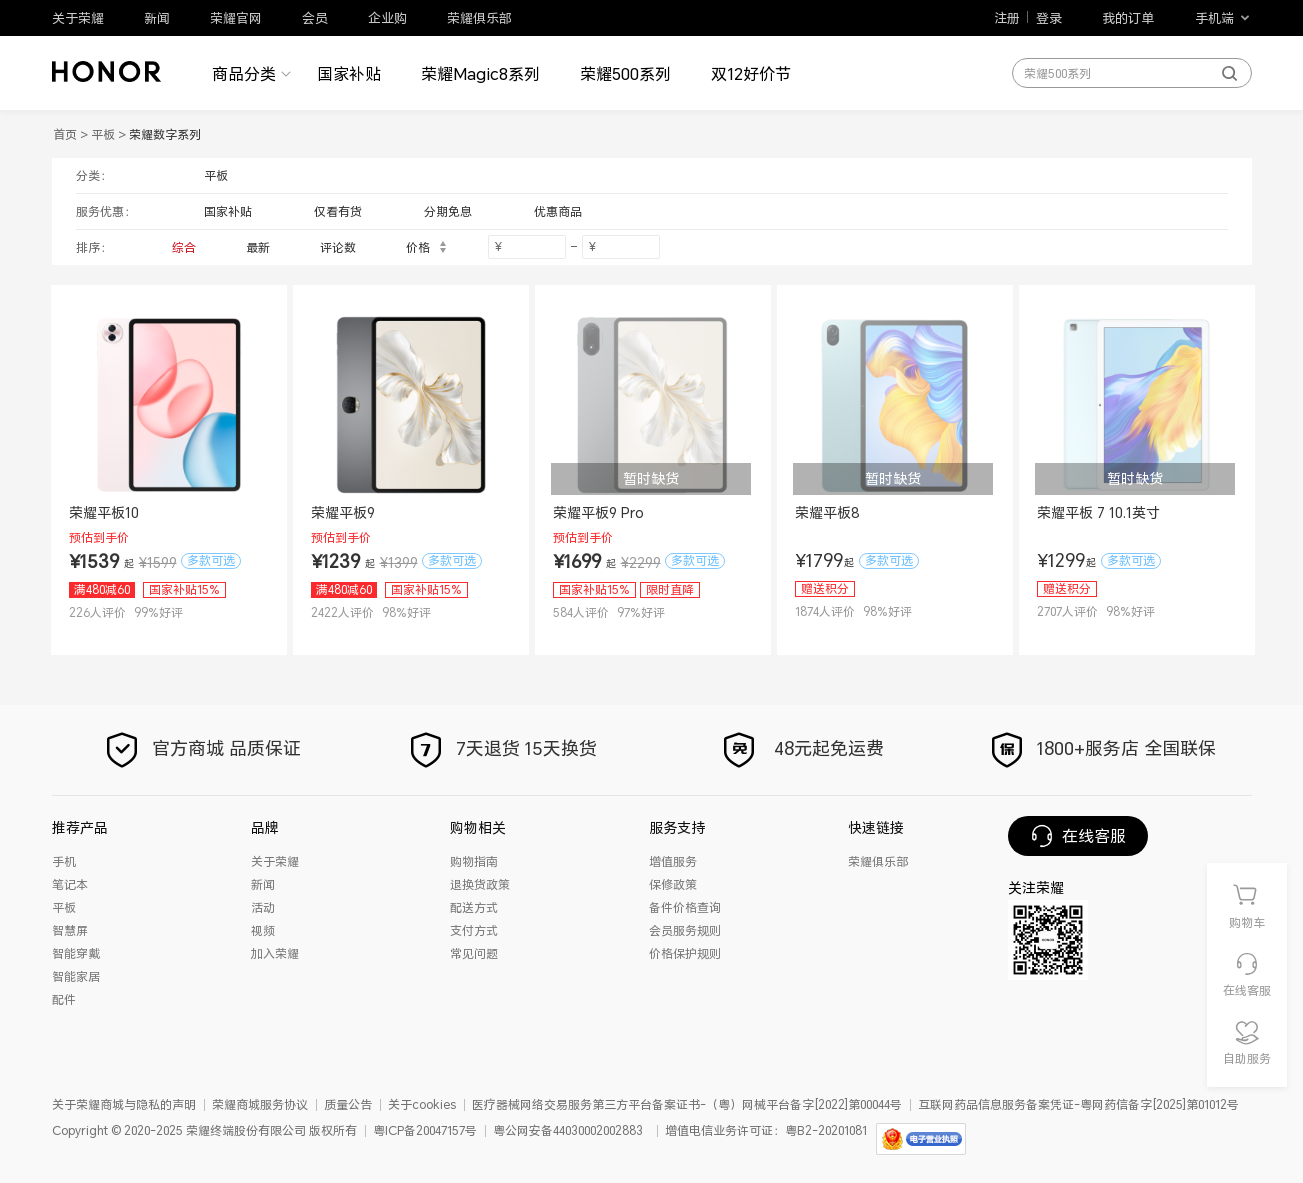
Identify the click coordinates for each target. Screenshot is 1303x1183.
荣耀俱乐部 (479, 18)
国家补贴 (349, 74)
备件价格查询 (685, 907)
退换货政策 (480, 884)
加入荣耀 (275, 953)
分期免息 (448, 211)
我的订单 (1128, 18)
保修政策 (673, 884)
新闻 (157, 18)
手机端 (1214, 18)
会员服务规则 (685, 930)
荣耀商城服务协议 (260, 1104)
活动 (263, 907)
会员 (315, 18)
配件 (64, 999)
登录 (1049, 18)
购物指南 (474, 861)
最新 (258, 247)
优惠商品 (558, 211)
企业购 (387, 18)
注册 (1007, 18)
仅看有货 (338, 211)
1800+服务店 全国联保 (1101, 748)
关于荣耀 (78, 18)
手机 (64, 861)
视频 (263, 930)
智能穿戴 (76, 953)
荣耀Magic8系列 (480, 74)
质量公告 (348, 1104)
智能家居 (76, 976)
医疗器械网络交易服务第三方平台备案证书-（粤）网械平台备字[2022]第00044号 (687, 1104)
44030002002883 (598, 1130)
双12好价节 (751, 74)
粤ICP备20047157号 (425, 1130)
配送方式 (474, 907)
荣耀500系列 (625, 74)
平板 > (110, 134)
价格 (427, 247)
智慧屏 (70, 930)
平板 (216, 175)
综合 (184, 247)
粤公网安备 (523, 1130)
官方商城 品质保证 (201, 748)
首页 (65, 134)
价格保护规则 (685, 953)
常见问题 (474, 953)
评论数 (338, 247)
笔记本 (70, 884)
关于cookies (422, 1104)
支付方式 (474, 930)
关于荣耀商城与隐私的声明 (124, 1104)
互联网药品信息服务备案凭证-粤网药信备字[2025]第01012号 (1078, 1104)
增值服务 (673, 861)
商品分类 (244, 74)
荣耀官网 (236, 18)
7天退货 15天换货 (501, 748)
